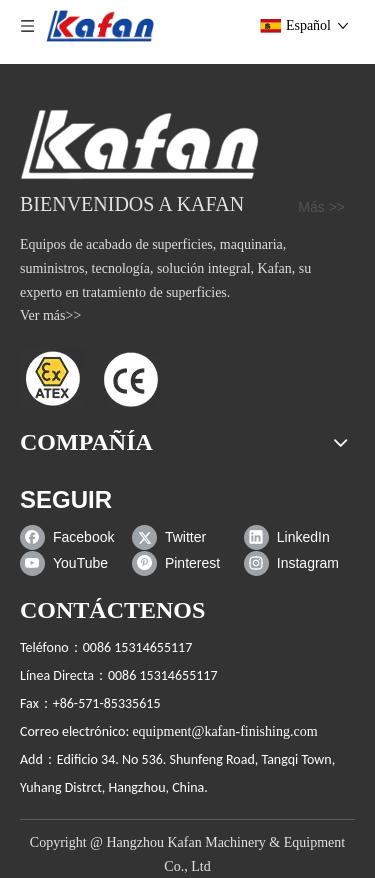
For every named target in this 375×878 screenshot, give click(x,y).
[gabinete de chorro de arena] (139, 144)
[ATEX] (90, 378)
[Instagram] (295, 563)
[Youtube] (71, 563)
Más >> (321, 207)
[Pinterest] (183, 563)
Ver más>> (50, 315)
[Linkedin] (295, 537)
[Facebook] (71, 537)
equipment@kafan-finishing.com (224, 731)
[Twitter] (183, 537)
